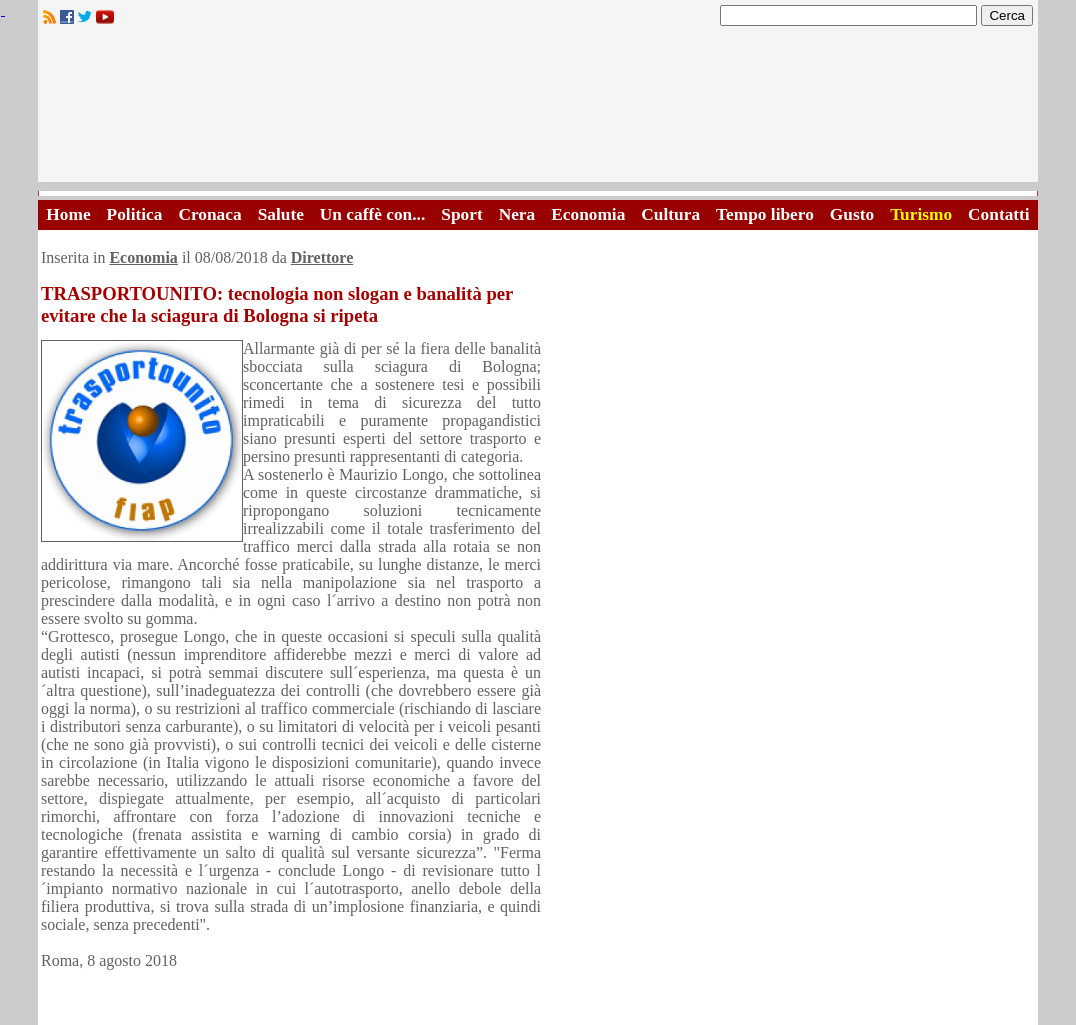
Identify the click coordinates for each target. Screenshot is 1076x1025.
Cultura (670, 214)
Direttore (322, 257)
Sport (461, 214)
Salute (281, 214)
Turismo (921, 214)
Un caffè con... (372, 214)
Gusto (852, 214)
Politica (135, 214)
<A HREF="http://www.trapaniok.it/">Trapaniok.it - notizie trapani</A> (538, 109)
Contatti (999, 214)
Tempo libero (765, 214)
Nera (517, 214)
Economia (588, 214)
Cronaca (209, 214)
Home (68, 214)
